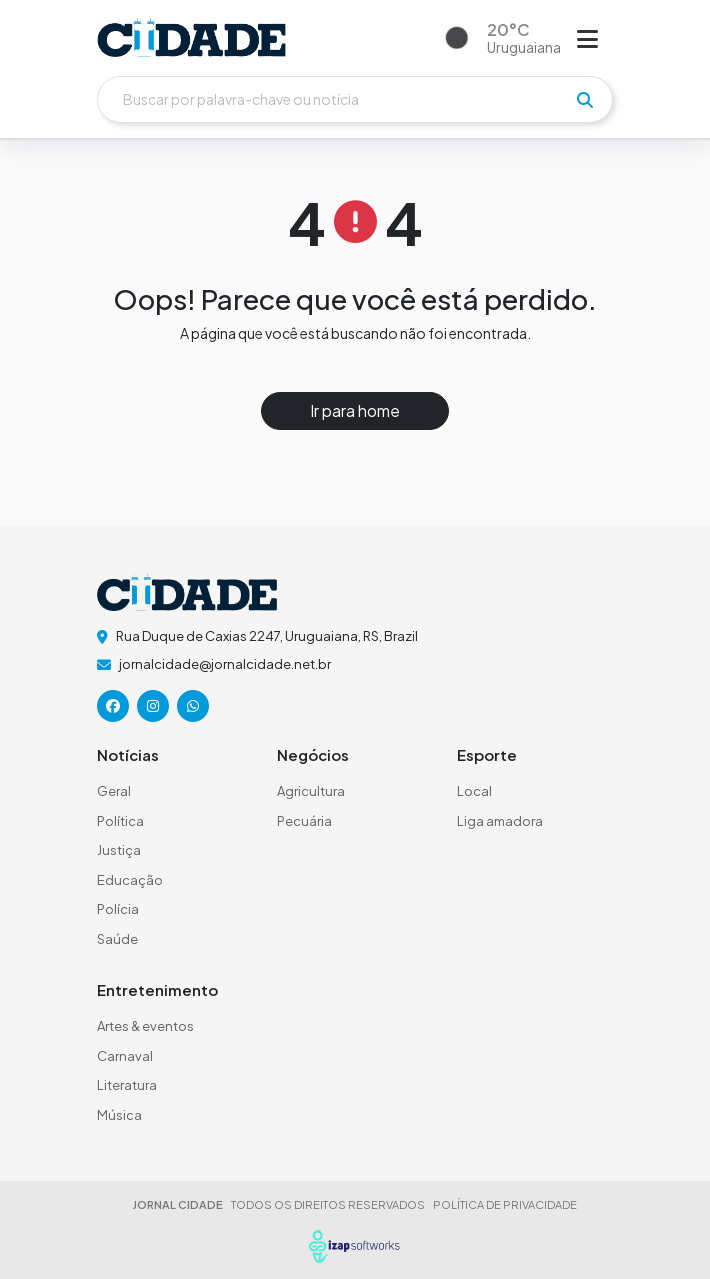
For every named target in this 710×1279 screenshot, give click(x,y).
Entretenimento (157, 989)
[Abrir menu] (587, 38)
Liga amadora (500, 821)
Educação (130, 880)
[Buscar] (355, 99)
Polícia (118, 909)
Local (474, 791)
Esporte (487, 754)
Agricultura (311, 791)
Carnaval (125, 1056)
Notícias (128, 754)
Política (120, 821)
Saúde (117, 939)
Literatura (127, 1085)
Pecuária (304, 821)
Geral (114, 791)
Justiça (119, 850)
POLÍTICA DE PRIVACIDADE (505, 1204)
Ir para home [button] (355, 410)
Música (119, 1115)
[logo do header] (191, 38)
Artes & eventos (145, 1026)
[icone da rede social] (113, 706)
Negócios (313, 754)
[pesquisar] (585, 100)
